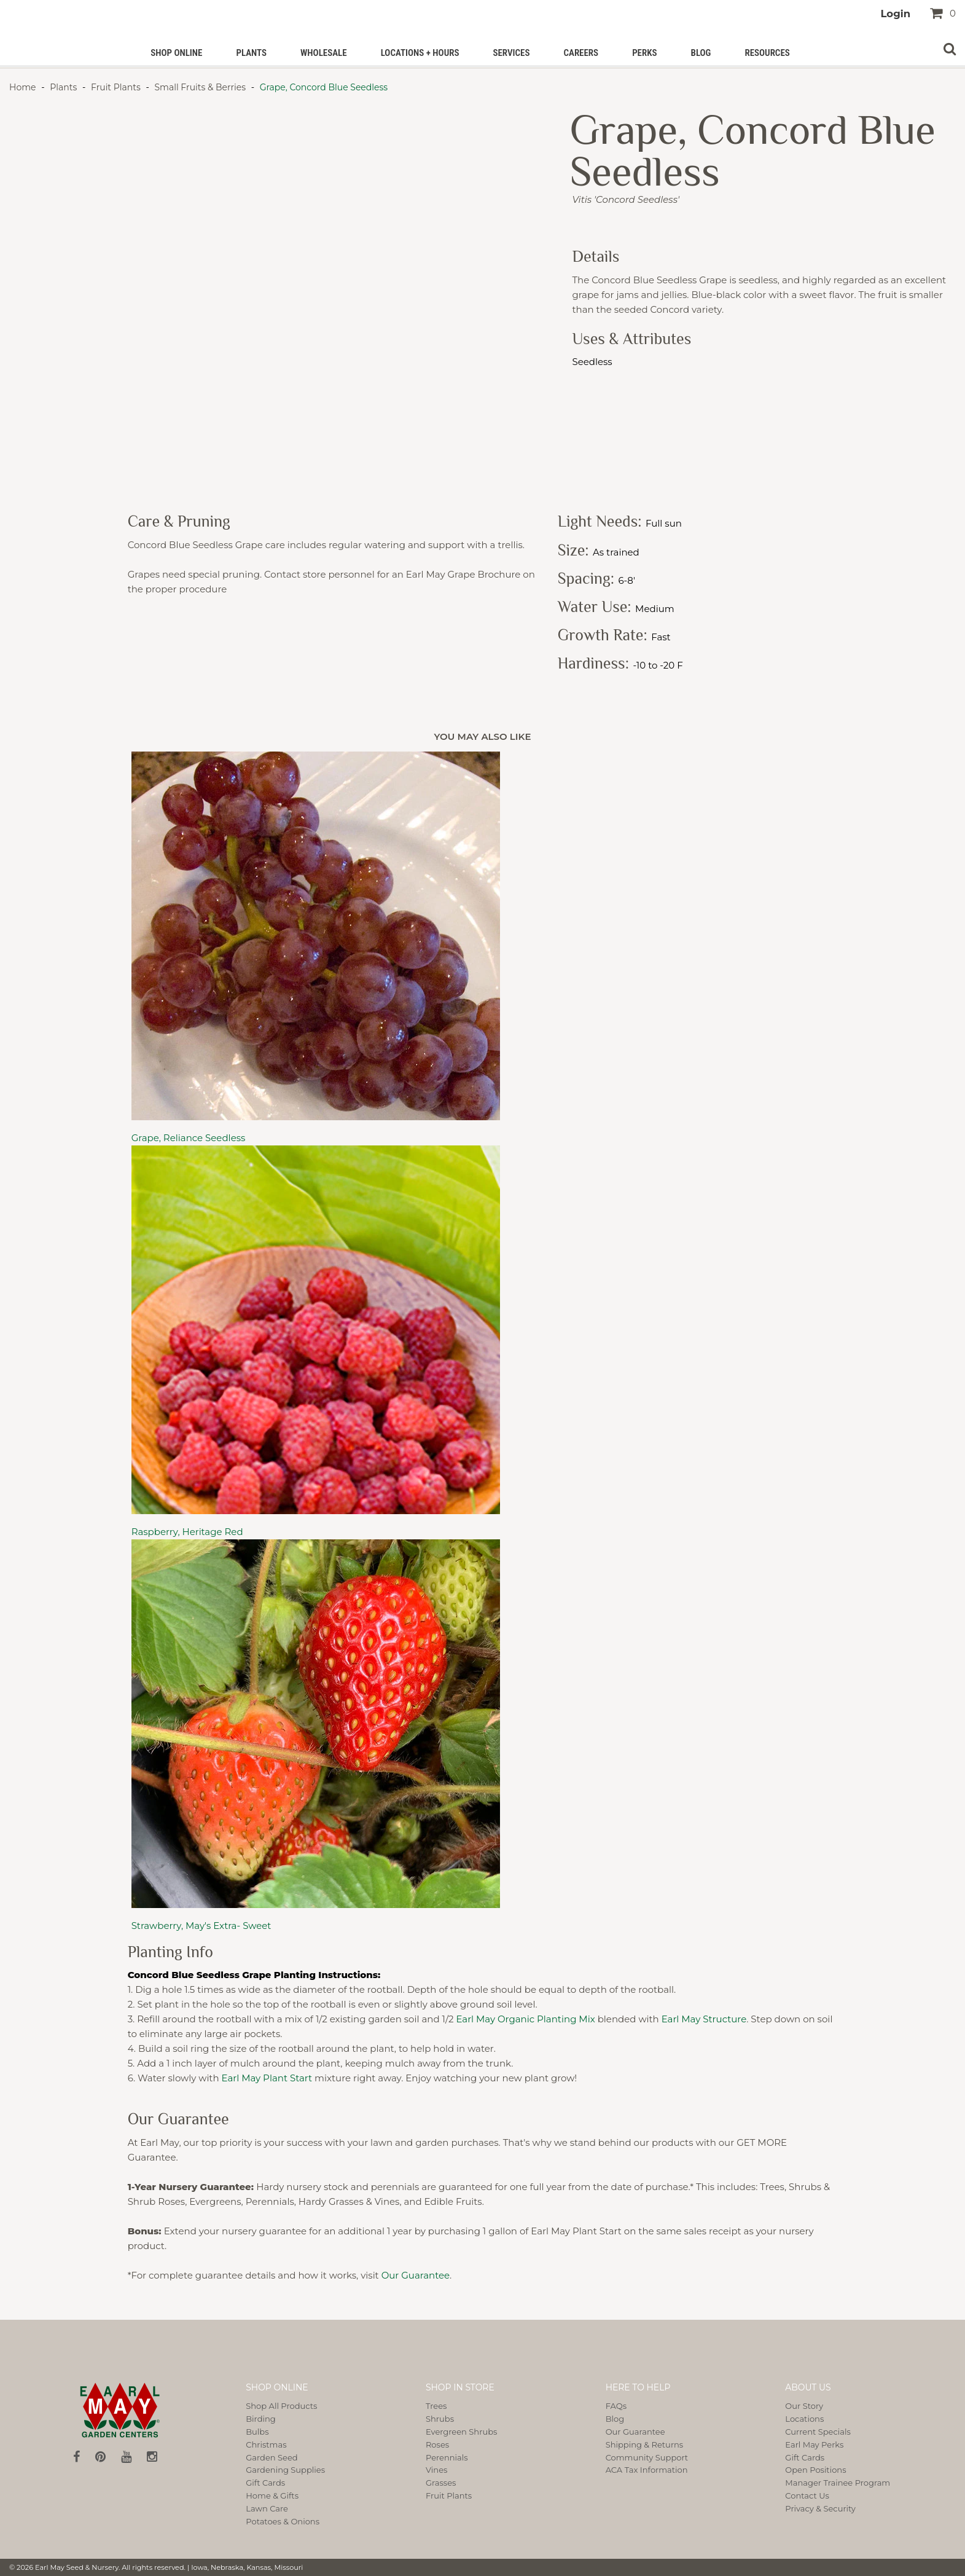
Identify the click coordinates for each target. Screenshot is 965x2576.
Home (23, 87)
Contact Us (807, 2495)
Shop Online (176, 52)
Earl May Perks (814, 2444)
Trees (436, 2406)
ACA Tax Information (647, 2470)
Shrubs (440, 2419)
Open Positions (815, 2470)
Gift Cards (265, 2483)
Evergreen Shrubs (461, 2432)
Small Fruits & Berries (200, 87)
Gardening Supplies (285, 2470)
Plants (251, 52)
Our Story (804, 2406)
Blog (701, 52)
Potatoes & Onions (282, 2521)
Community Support (647, 2457)
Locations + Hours (420, 52)
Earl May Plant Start (267, 2078)
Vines (436, 2470)
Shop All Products (281, 2406)
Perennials (447, 2457)
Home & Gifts (272, 2495)
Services (511, 52)
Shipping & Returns (645, 2444)
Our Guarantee (415, 2275)
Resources (766, 52)
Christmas (266, 2444)
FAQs (616, 2406)
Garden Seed (271, 2457)
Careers (580, 52)
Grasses (441, 2483)
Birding (261, 2419)
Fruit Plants (115, 87)
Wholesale (323, 52)
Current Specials (817, 2432)
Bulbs (257, 2432)
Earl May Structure (704, 2019)
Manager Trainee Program (837, 2483)
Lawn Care (267, 2508)
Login (895, 13)
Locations (804, 2419)
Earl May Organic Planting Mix (525, 2019)
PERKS (644, 52)
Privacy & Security (820, 2508)
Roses (437, 2444)
